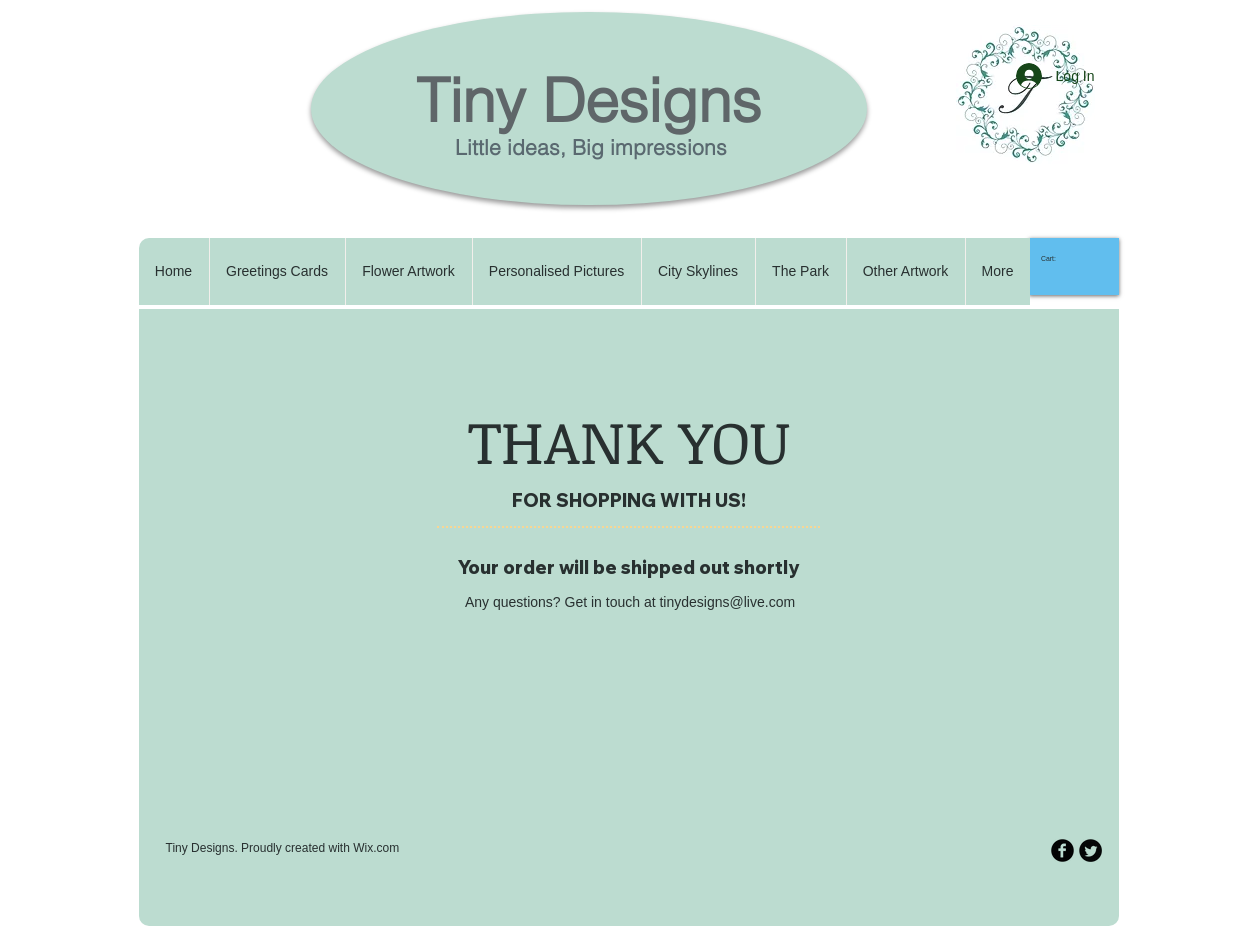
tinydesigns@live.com (727, 602)
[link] (1056, 259)
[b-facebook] (1062, 850)
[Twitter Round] (1090, 850)
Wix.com (376, 848)
